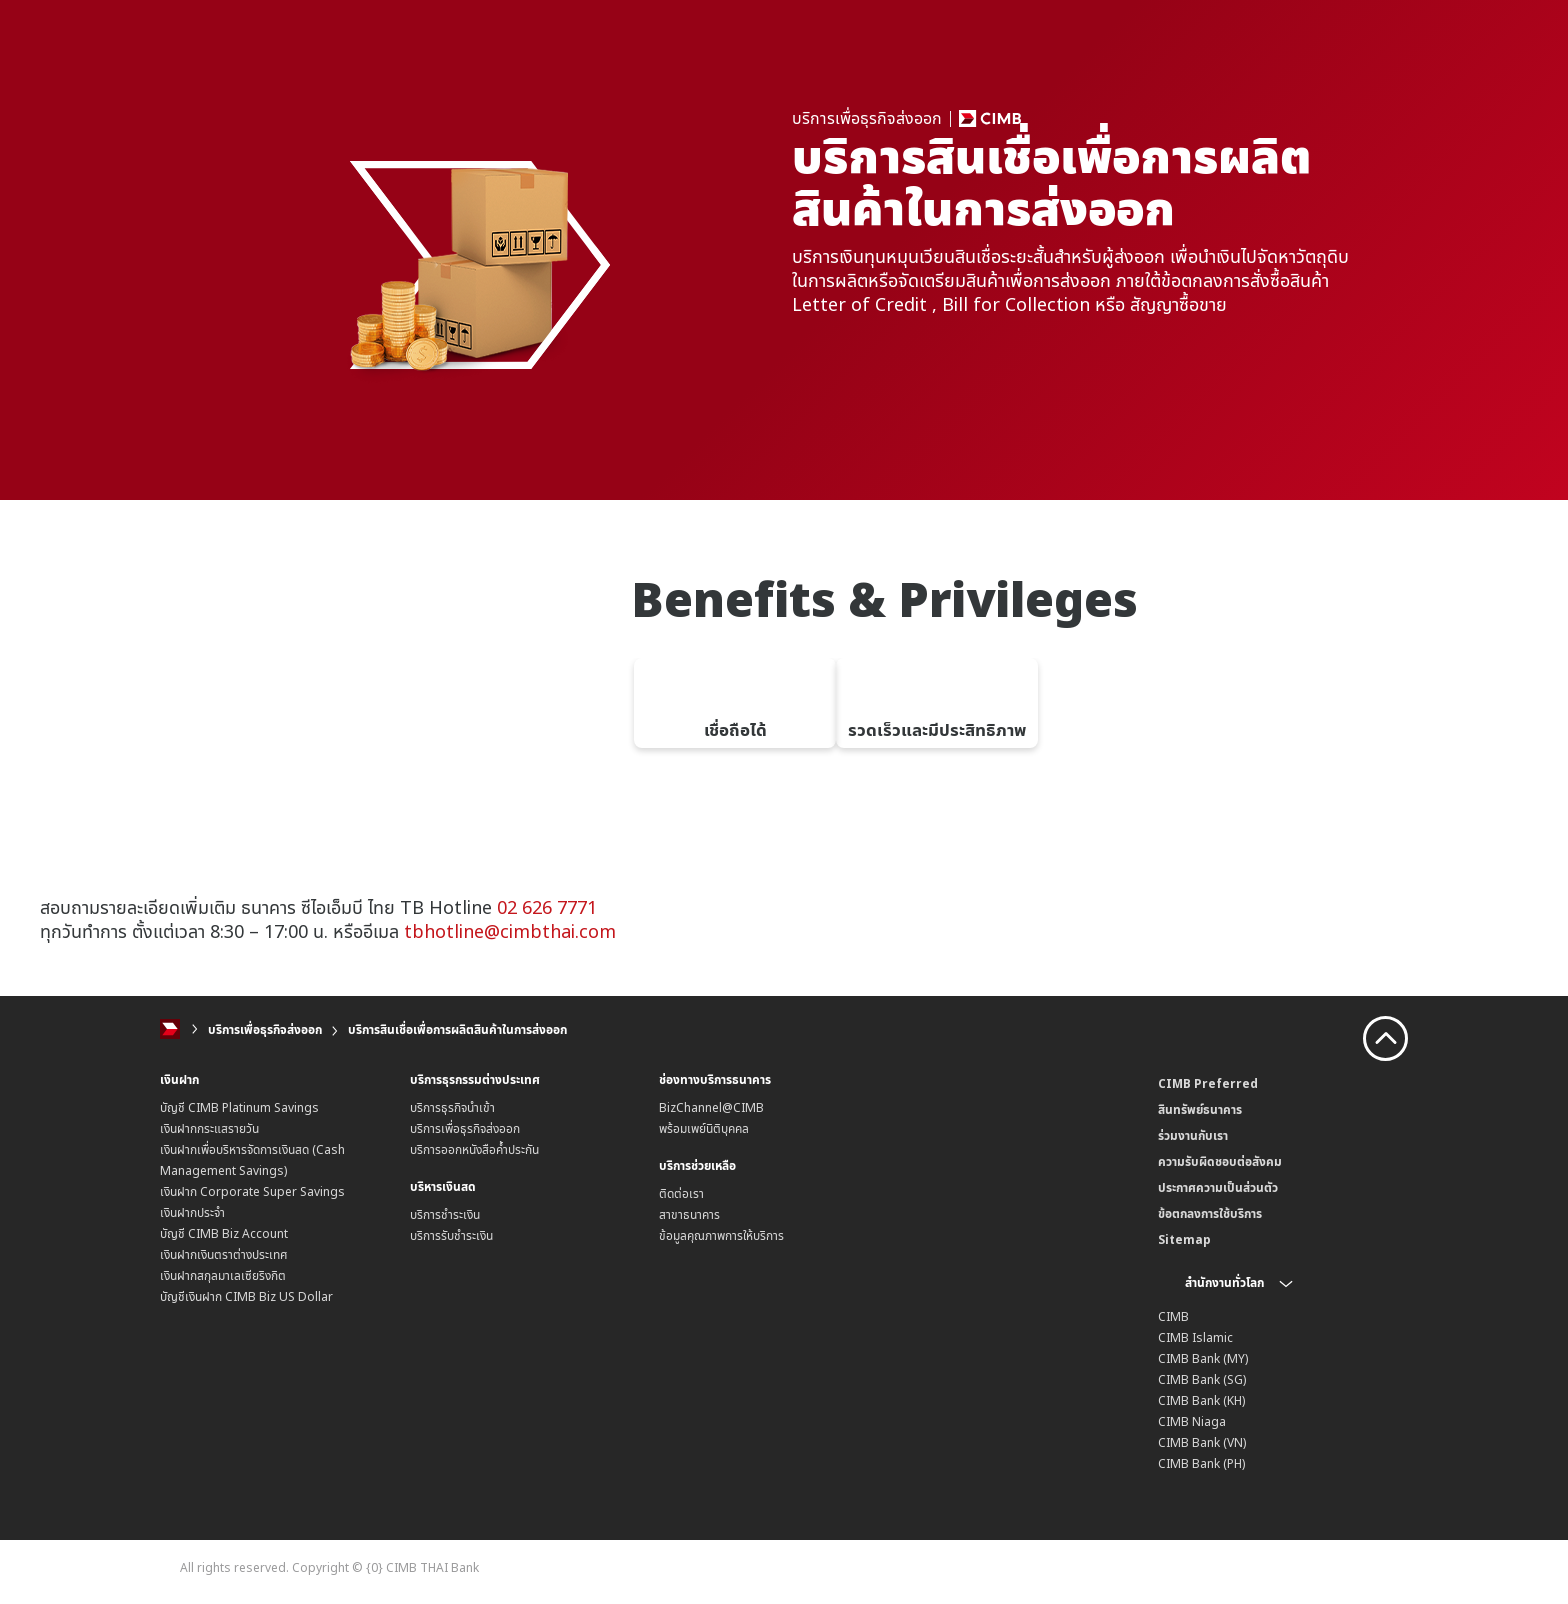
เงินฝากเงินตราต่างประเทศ (224, 1254)
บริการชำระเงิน (445, 1214)
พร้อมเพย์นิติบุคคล (704, 1128)
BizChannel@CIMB (711, 1107)
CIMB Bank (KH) (1201, 1400)
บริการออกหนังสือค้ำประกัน (474, 1149)
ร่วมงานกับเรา (1193, 1135)
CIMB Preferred (1208, 1083)
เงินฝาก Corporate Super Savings (252, 1191)
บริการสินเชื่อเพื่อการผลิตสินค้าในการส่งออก (457, 1029)
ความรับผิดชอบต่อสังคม (1220, 1161)
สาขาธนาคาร (689, 1214)
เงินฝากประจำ (192, 1212)
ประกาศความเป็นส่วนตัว (1218, 1187)
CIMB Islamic (1195, 1337)
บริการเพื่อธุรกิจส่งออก (265, 1029)
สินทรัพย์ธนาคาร (1200, 1109)
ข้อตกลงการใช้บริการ (1210, 1213)
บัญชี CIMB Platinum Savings (239, 1107)
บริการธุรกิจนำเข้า (452, 1107)
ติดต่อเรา (681, 1193)
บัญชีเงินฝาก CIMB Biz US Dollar (246, 1296)
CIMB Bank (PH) (1201, 1463)
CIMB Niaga (1192, 1421)
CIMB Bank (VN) (1202, 1442)
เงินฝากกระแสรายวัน (209, 1128)
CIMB (1173, 1316)
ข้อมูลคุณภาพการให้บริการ (721, 1235)
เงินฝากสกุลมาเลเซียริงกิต (223, 1275)
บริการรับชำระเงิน (451, 1235)
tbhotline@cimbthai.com (510, 931)
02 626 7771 (547, 907)
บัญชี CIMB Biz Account (224, 1233)
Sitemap (1184, 1239)
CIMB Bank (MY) (1203, 1358)
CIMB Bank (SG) (1202, 1379)
